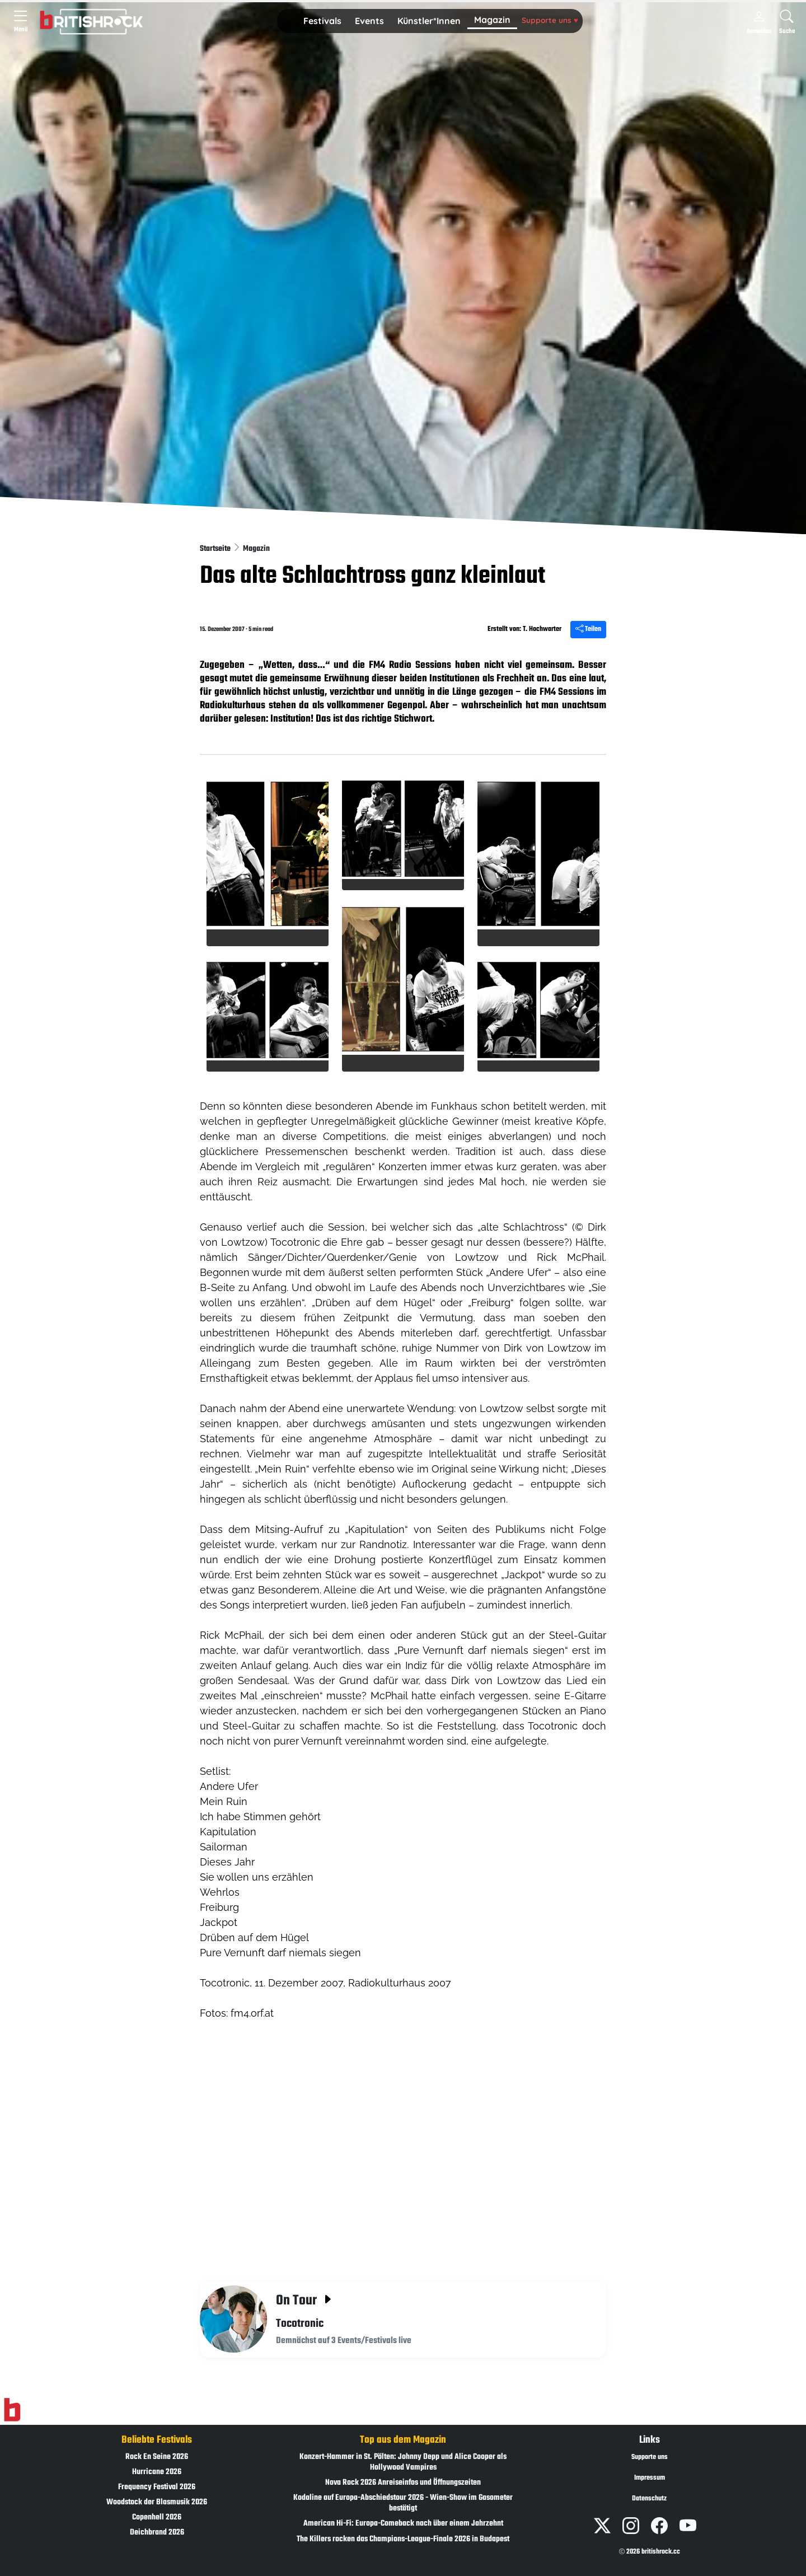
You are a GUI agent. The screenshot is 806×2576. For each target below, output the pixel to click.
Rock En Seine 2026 (156, 2457)
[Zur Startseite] (12, 2409)
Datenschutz (649, 2498)
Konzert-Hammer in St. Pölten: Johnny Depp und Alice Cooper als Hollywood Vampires (403, 2462)
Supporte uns (550, 20)
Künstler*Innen (429, 20)
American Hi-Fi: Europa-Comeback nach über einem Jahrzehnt (403, 2523)
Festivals (322, 20)
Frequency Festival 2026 (156, 2487)
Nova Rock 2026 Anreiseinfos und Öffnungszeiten (403, 2482)
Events (369, 20)
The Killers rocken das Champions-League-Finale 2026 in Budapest (403, 2539)
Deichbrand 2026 (157, 2532)
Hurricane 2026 (156, 2472)
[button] (322, 21)
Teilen (588, 629)
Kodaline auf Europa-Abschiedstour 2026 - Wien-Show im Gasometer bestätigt (403, 2503)
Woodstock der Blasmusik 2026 (156, 2502)
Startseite (216, 549)
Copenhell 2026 (156, 2517)
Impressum (649, 2478)
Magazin (492, 19)
